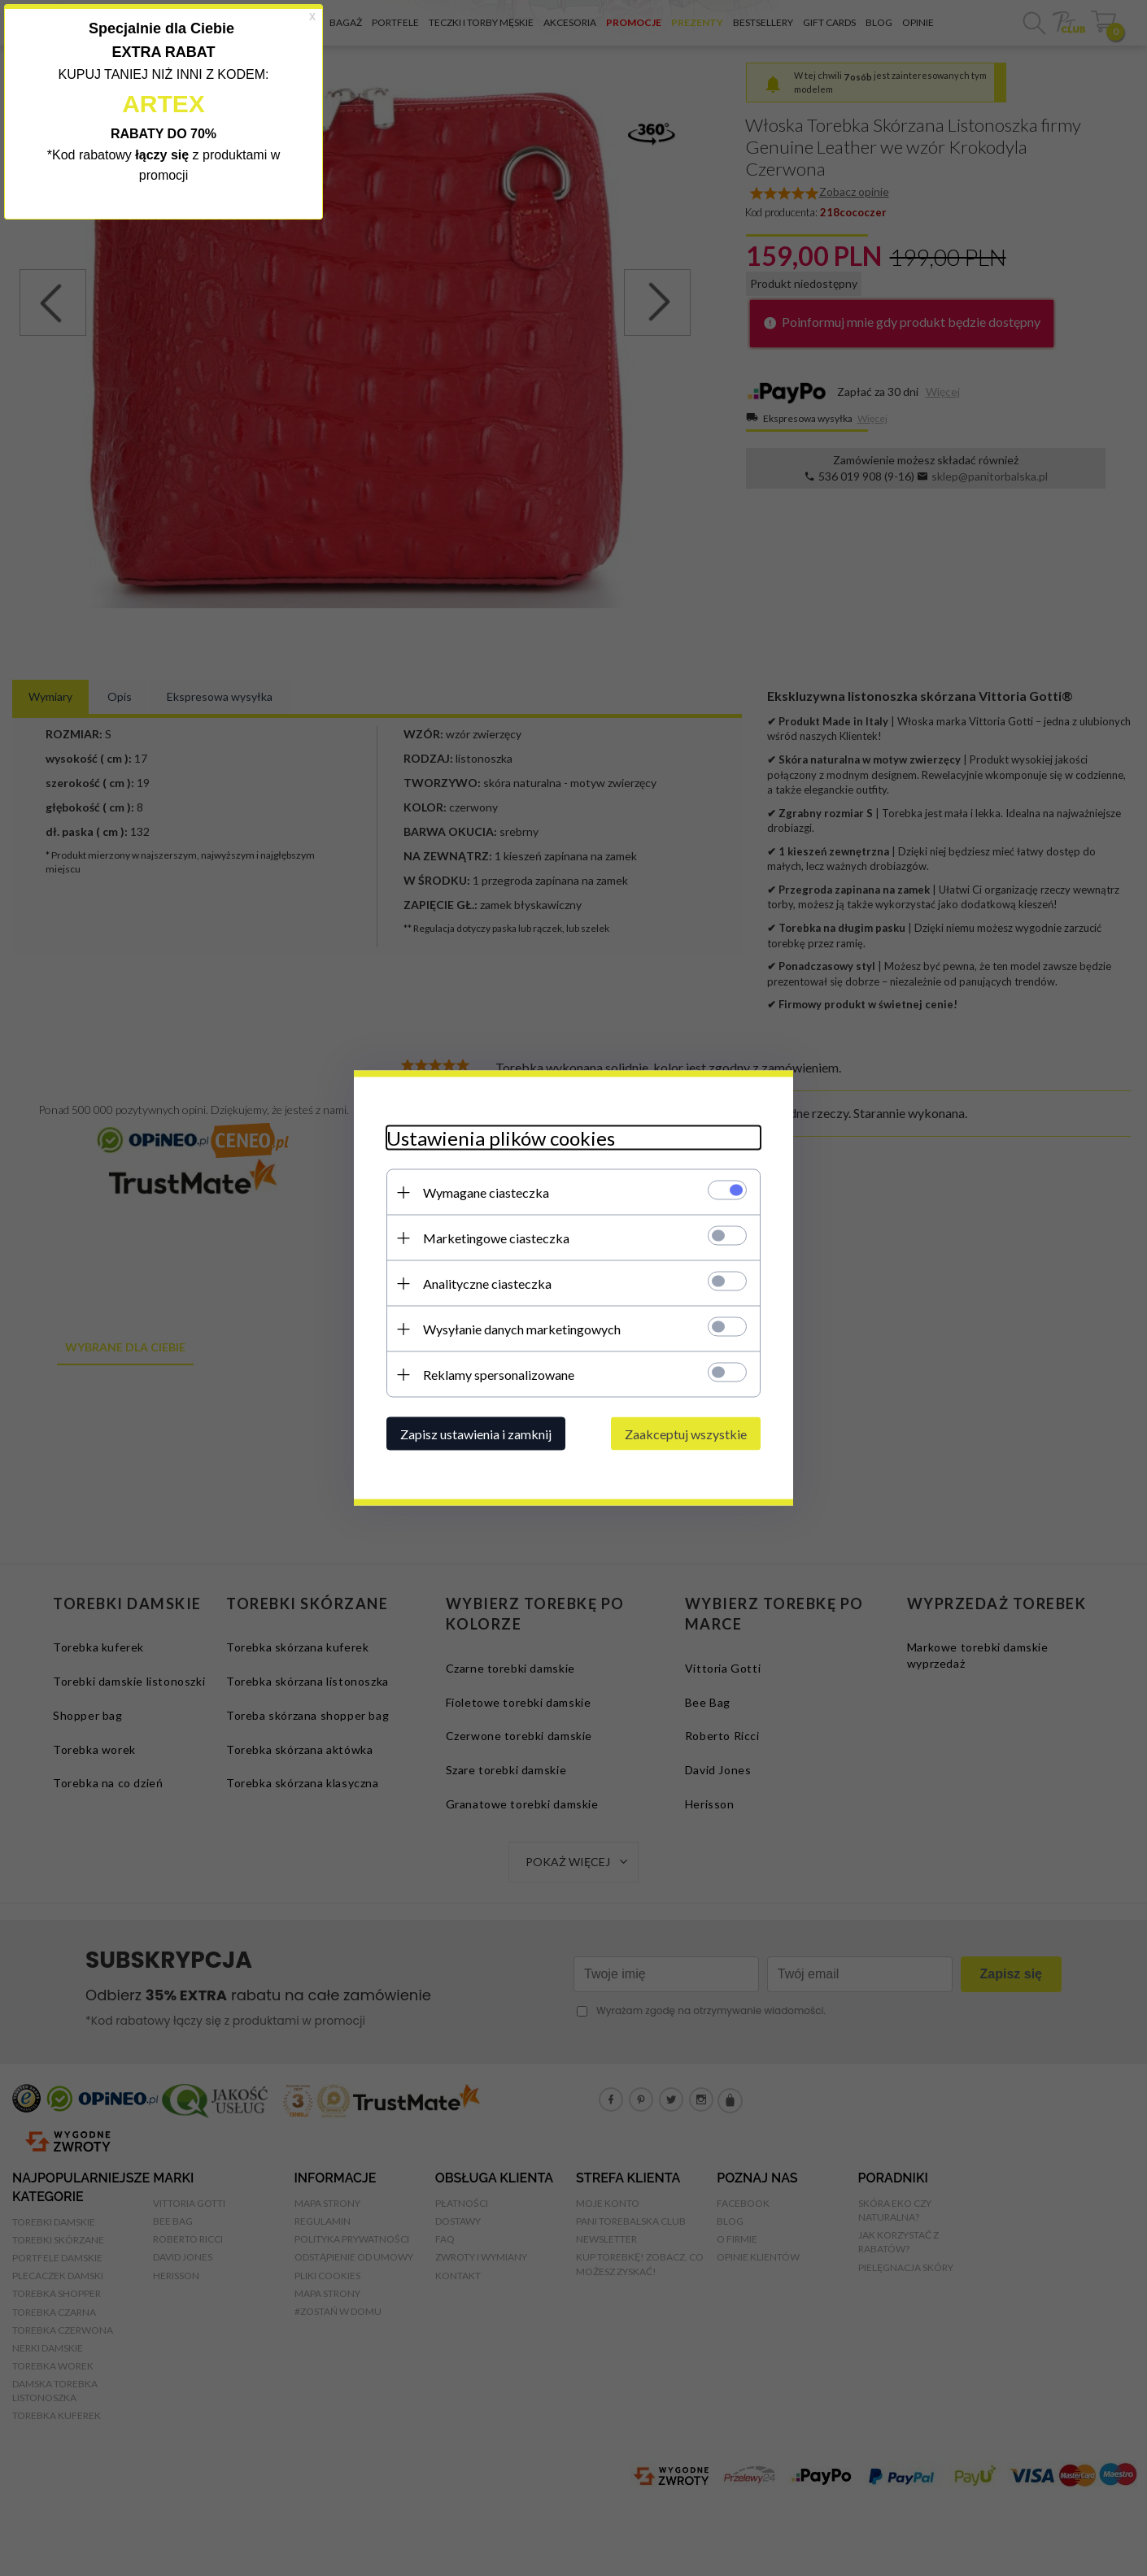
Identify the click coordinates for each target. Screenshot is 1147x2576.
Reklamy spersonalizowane (498, 1374)
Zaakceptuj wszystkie (686, 1434)
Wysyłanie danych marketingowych (522, 1329)
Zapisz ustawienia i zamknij (476, 1434)
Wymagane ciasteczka (486, 1192)
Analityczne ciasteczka (487, 1283)
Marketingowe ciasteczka (496, 1238)
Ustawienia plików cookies (500, 1138)
